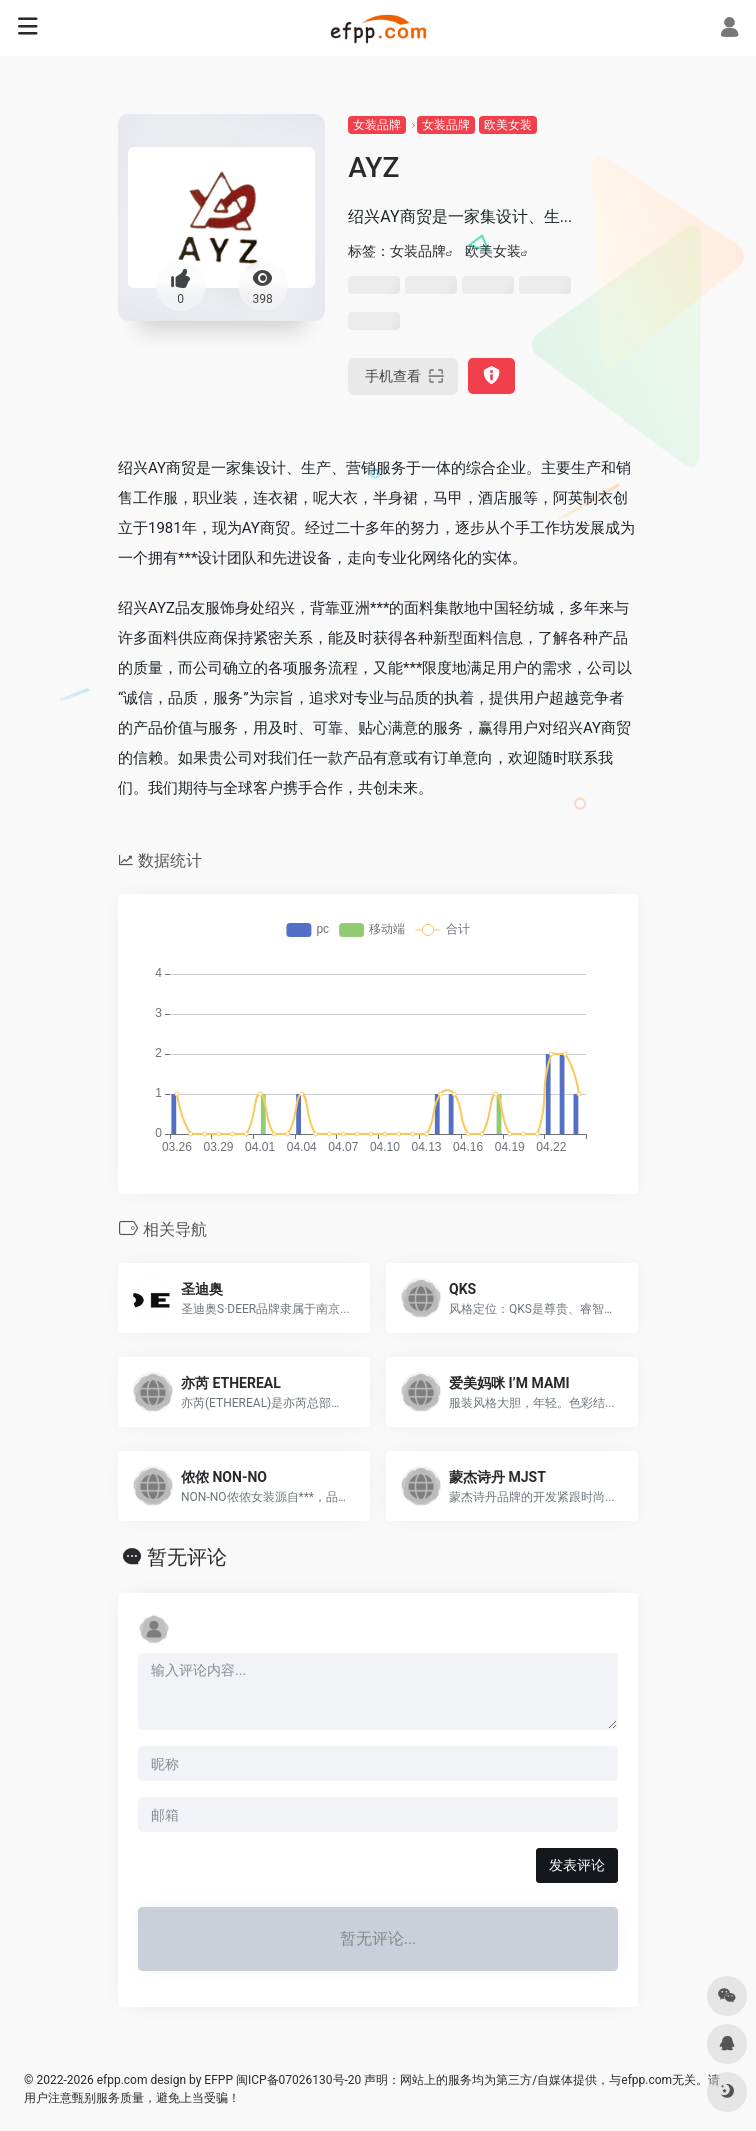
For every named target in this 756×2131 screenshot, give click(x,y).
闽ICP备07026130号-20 (297, 2080)
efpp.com (122, 2080)
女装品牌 (377, 125)
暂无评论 (187, 1557)
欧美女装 (508, 125)
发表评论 (577, 1865)
